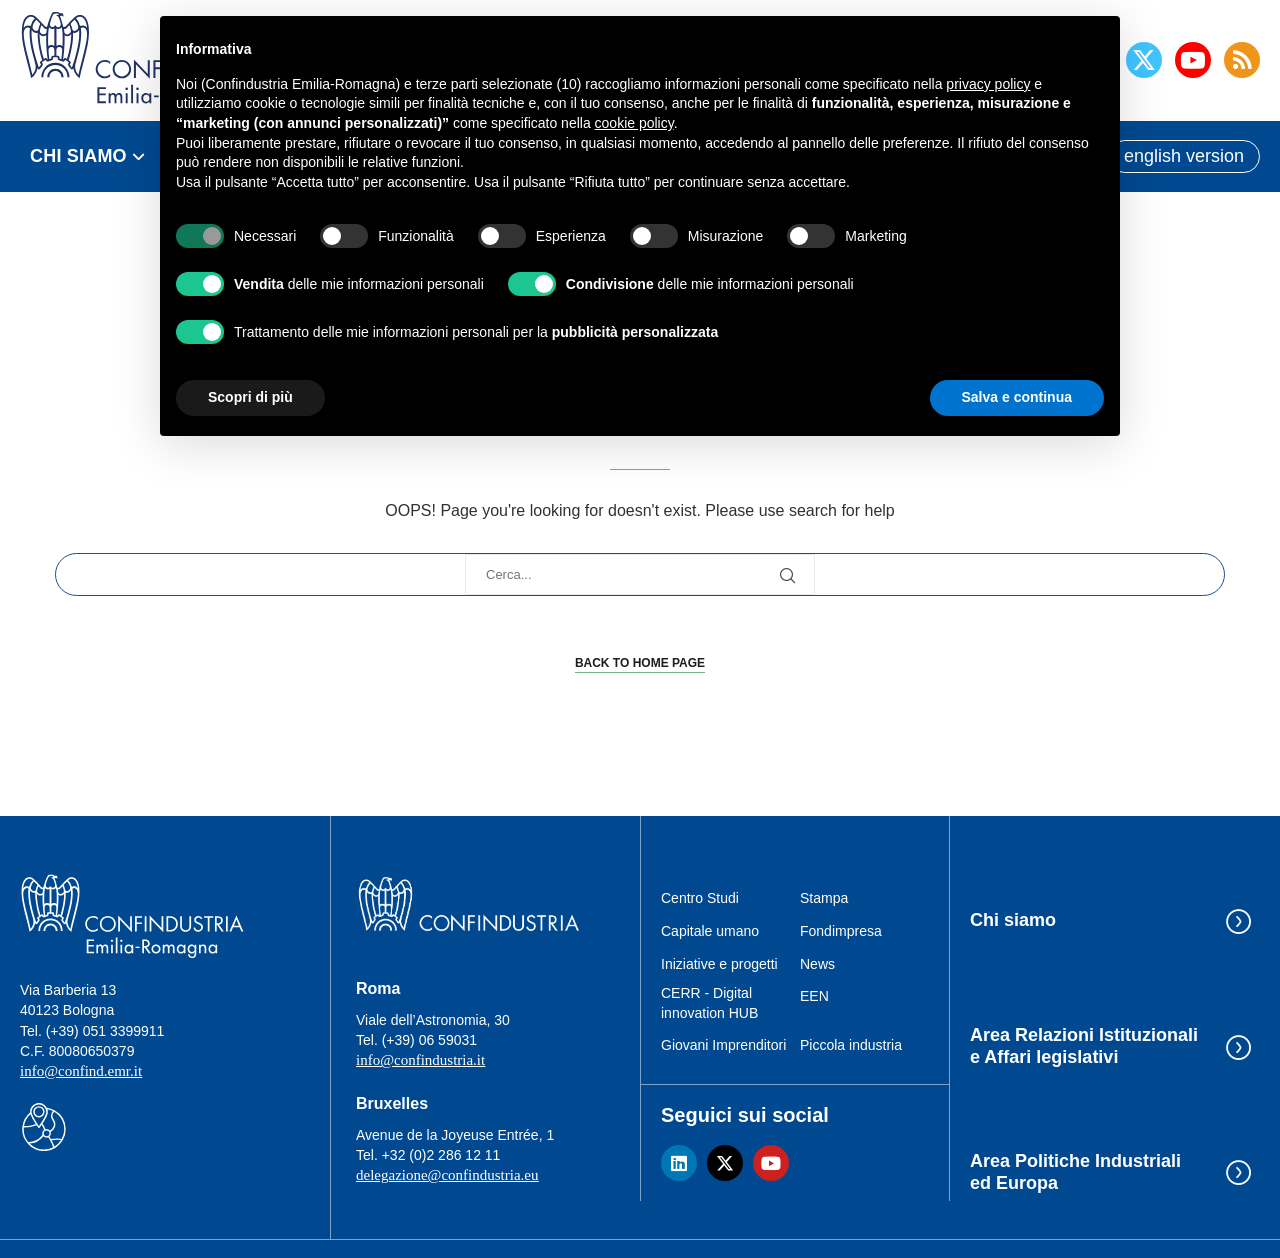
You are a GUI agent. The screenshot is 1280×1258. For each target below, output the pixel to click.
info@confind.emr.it (81, 1071)
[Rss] (1242, 60)
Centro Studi (700, 898)
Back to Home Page (640, 663)
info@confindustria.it (420, 1060)
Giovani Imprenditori (723, 1045)
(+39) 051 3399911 (105, 1031)
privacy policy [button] (988, 84)
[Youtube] (1193, 60)
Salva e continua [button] (1017, 397)
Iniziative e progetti (719, 964)
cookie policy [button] (634, 123)
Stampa (824, 898)
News (817, 964)
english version (1184, 156)
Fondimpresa (841, 931)
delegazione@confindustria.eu (447, 1175)
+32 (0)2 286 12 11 (441, 1155)
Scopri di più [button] (250, 397)
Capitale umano (710, 931)
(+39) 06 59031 (429, 1040)
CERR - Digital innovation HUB (709, 1003)
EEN (814, 996)
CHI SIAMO (78, 156)
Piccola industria (851, 1045)
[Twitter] (1144, 60)
